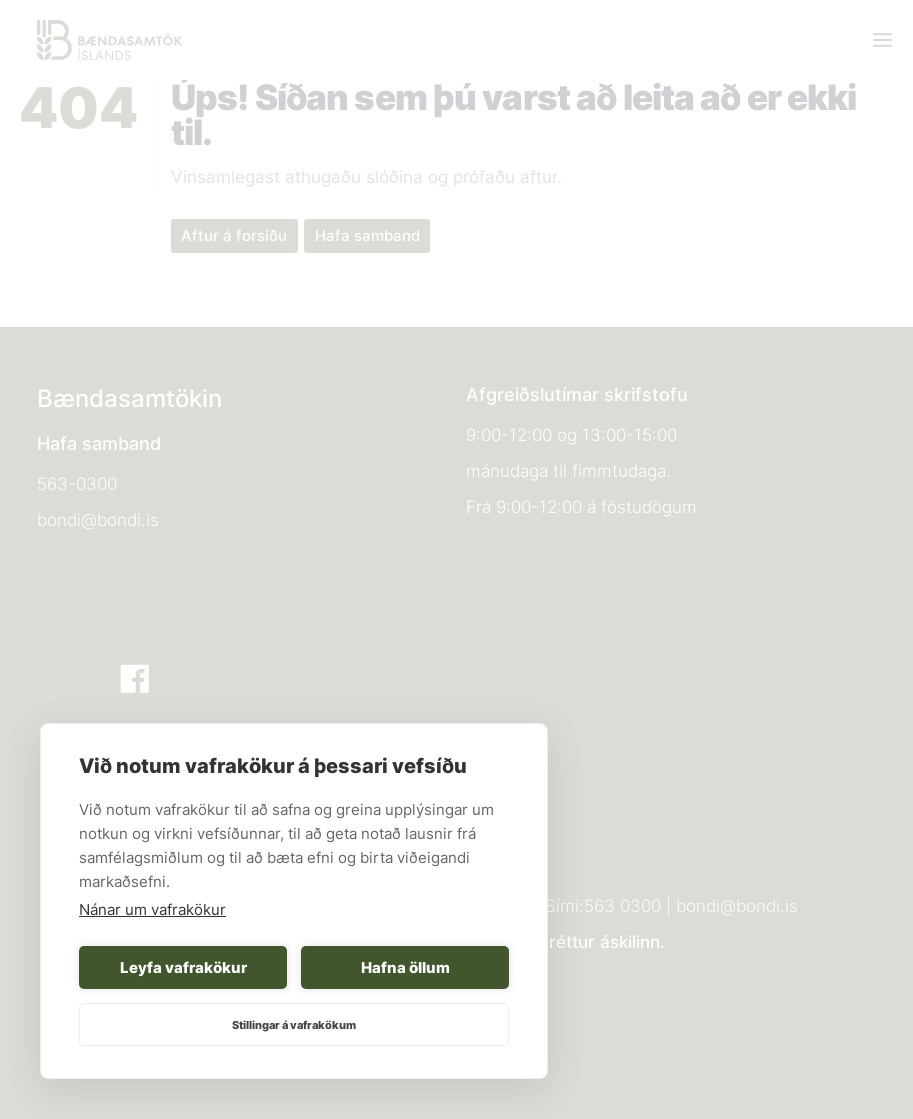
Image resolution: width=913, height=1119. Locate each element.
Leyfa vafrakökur (183, 967)
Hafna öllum (405, 967)
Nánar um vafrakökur (152, 909)
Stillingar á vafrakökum (294, 1025)
